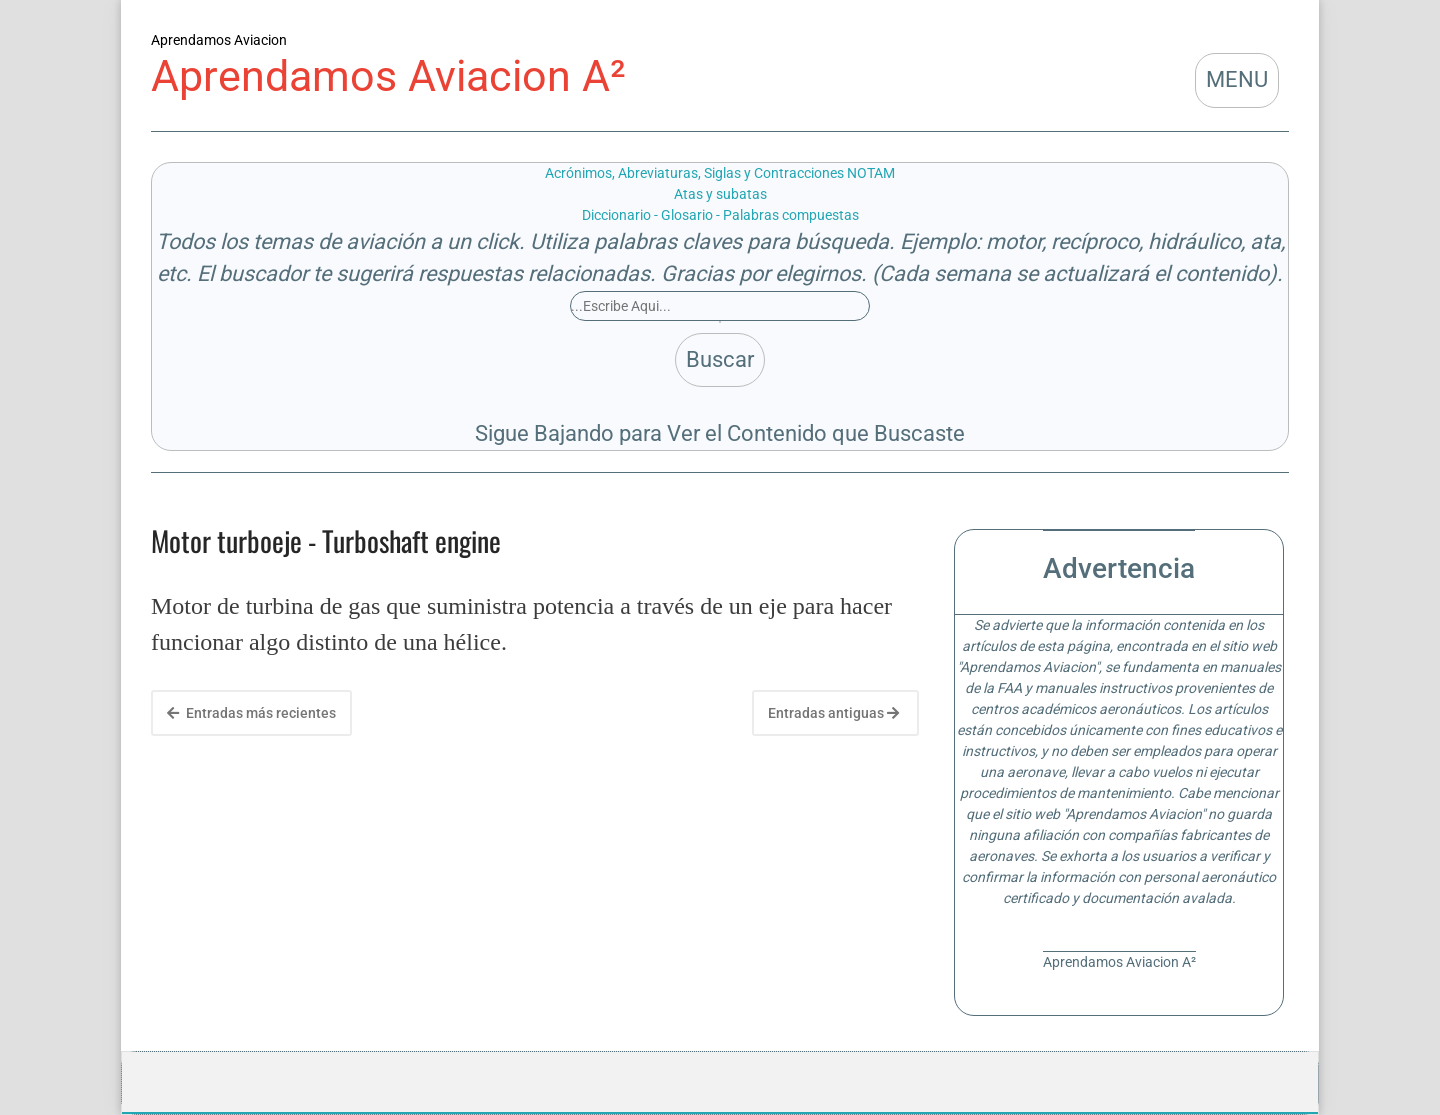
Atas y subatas (720, 194)
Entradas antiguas (833, 713)
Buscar (720, 359)
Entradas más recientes (251, 713)
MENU (1237, 79)
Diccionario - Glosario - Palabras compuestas (720, 215)
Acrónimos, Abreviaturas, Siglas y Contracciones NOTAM (720, 173)
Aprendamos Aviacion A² (388, 76)
